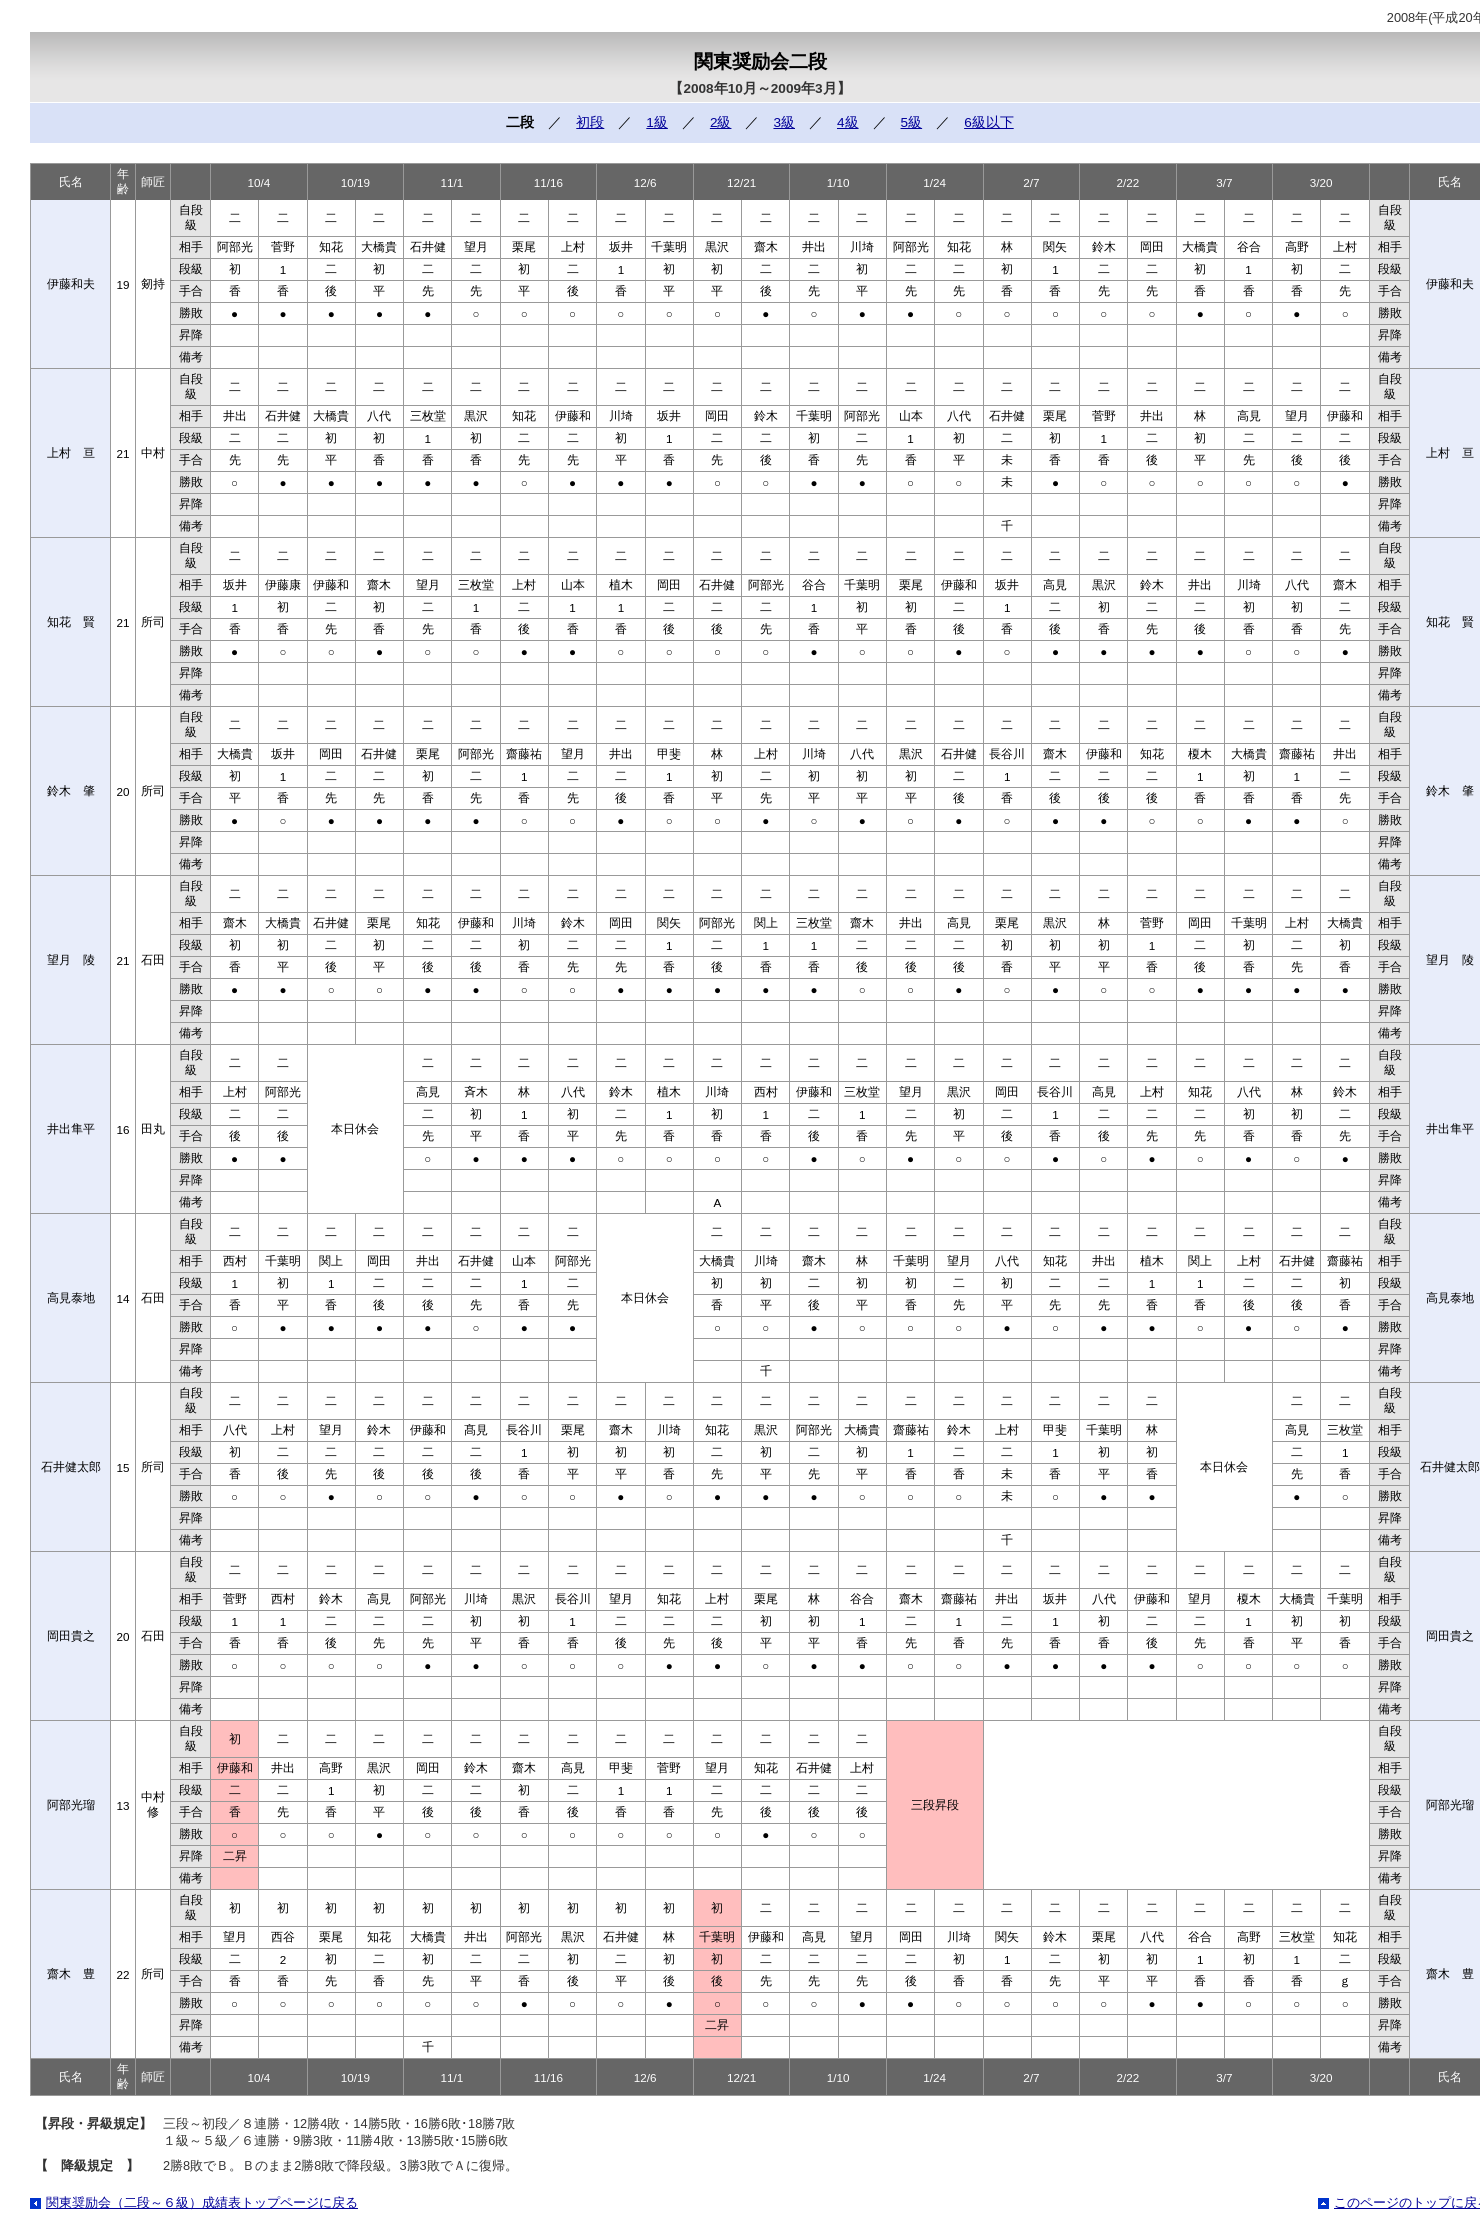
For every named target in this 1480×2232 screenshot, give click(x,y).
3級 (784, 122)
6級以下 (989, 122)
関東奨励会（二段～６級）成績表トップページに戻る (202, 2202)
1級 (657, 122)
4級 (848, 122)
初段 (590, 122)
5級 (912, 122)
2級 (721, 122)
